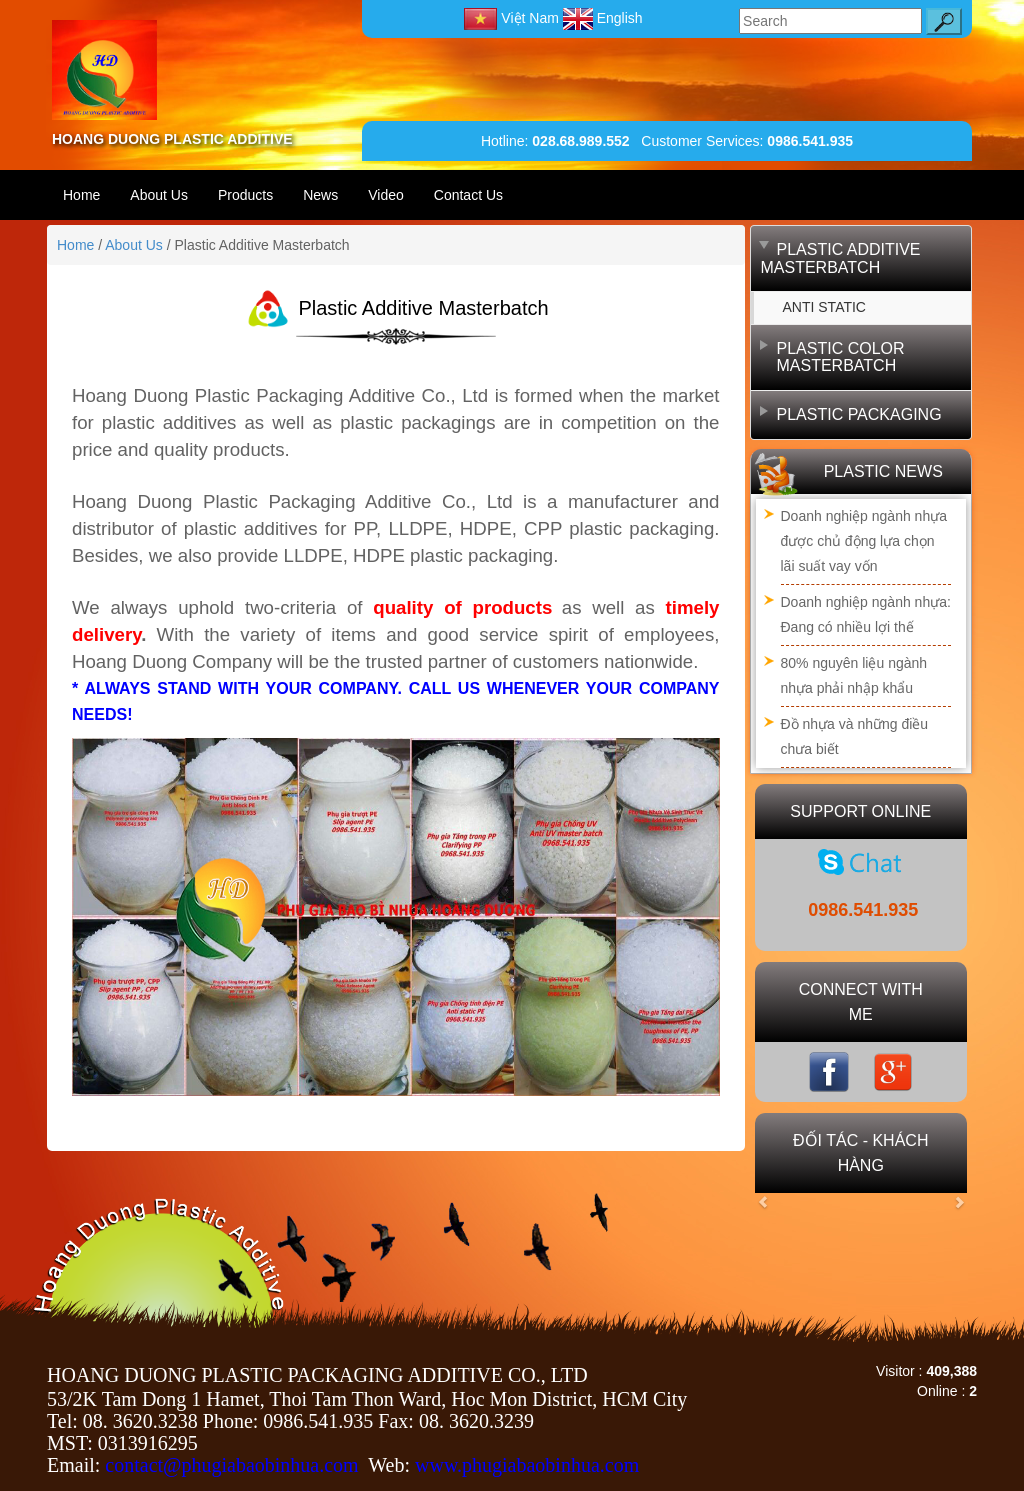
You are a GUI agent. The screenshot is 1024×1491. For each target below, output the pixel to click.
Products (245, 195)
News (320, 195)
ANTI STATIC (824, 307)
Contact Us (468, 195)
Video (386, 195)
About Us (159, 195)
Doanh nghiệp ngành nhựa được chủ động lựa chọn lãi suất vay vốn (864, 541)
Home (81, 195)
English (603, 18)
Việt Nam (513, 18)
